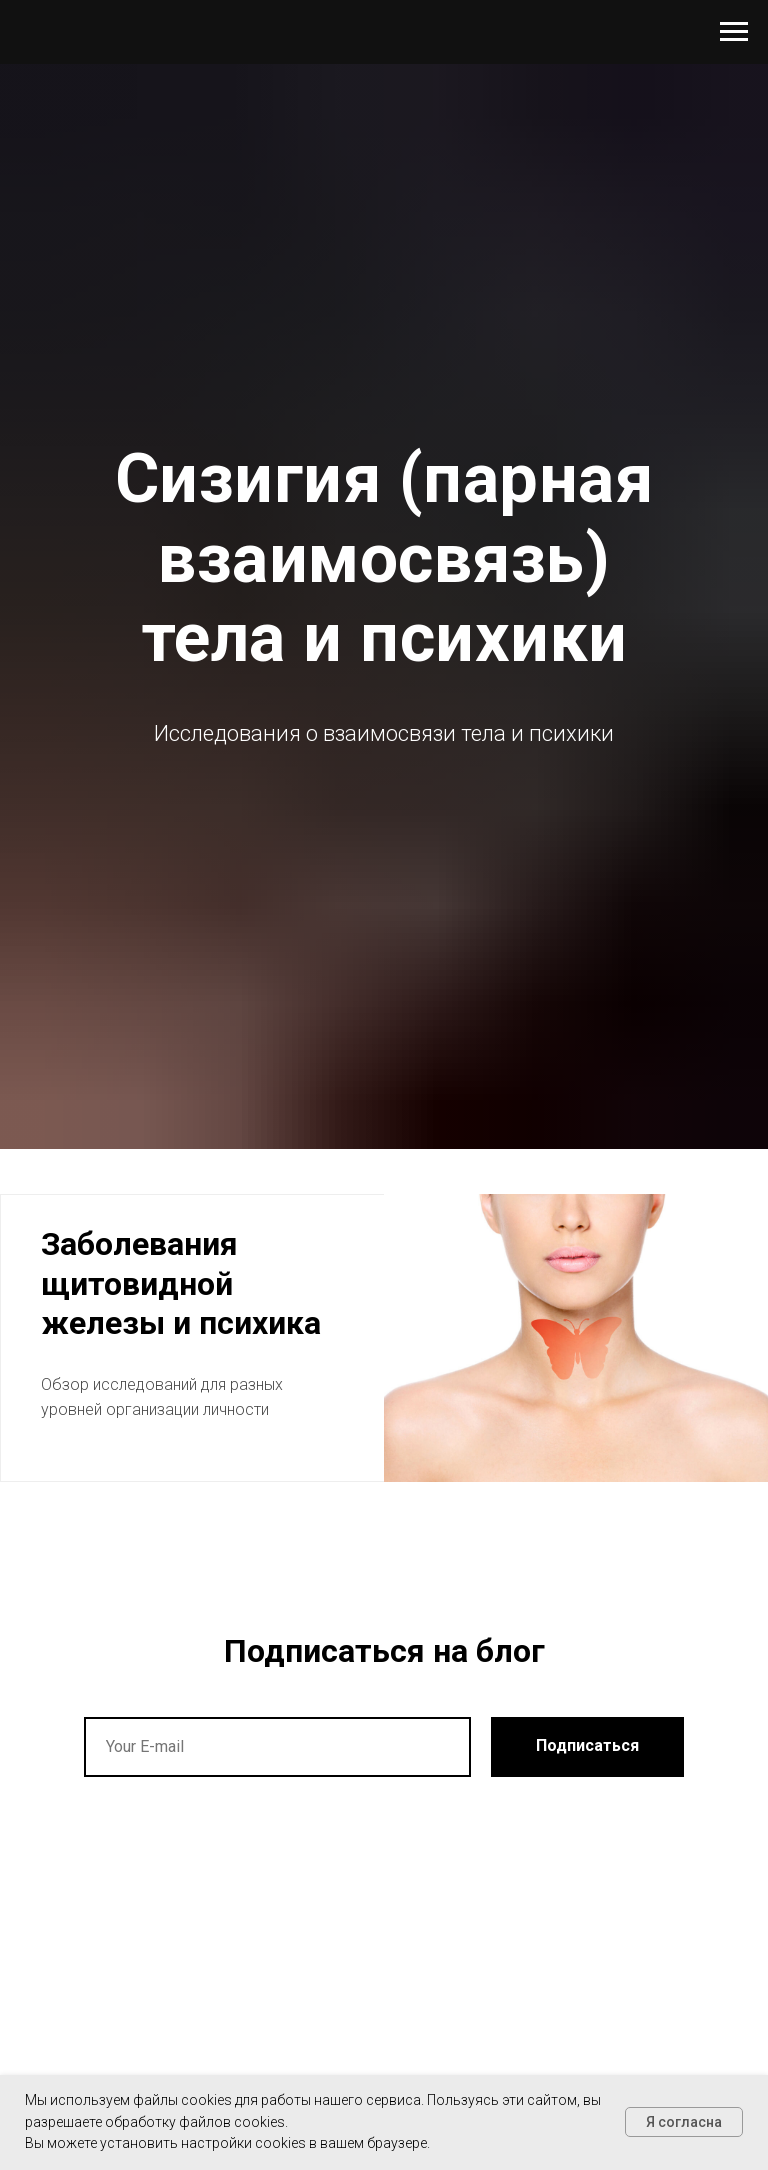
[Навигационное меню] (734, 32)
